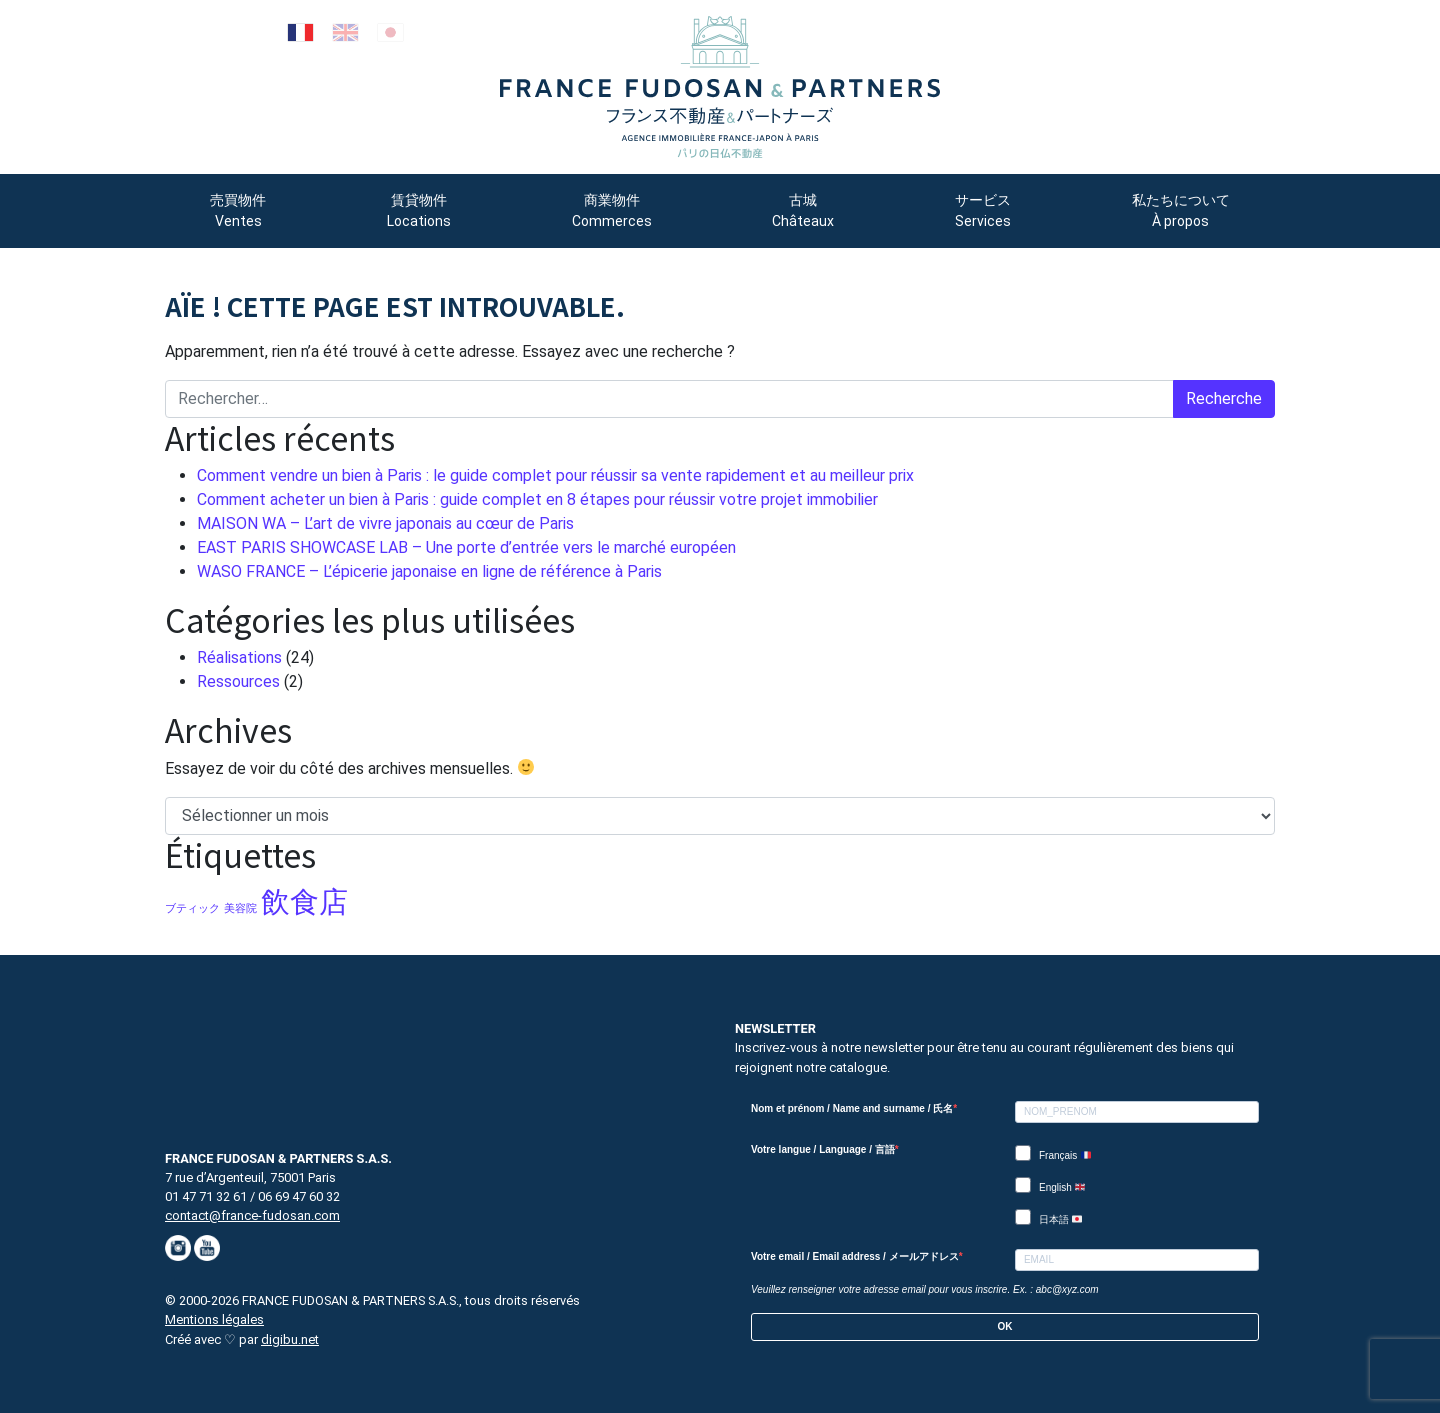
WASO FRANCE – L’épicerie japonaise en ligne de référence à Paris (429, 571)
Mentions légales (214, 1319)
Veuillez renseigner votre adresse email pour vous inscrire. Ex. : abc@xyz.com (925, 1289)
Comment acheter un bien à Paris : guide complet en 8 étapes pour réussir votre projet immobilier (537, 499)
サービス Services (983, 210)
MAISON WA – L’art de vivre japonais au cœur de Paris (385, 523)
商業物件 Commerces (612, 210)
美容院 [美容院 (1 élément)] (240, 908)
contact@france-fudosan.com (252, 1215)
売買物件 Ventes (238, 210)
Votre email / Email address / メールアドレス (855, 1256)
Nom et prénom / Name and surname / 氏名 (852, 1108)
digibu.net (290, 1339)
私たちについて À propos (1181, 210)
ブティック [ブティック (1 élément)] (192, 908)
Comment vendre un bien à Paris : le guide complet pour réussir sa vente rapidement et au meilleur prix (555, 475)
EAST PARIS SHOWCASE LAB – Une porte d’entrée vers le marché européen (466, 547)
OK (1005, 1326)
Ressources (238, 681)
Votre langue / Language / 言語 (823, 1149)
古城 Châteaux (803, 210)
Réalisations (239, 657)
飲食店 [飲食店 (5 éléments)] (304, 902)
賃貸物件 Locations (419, 210)
